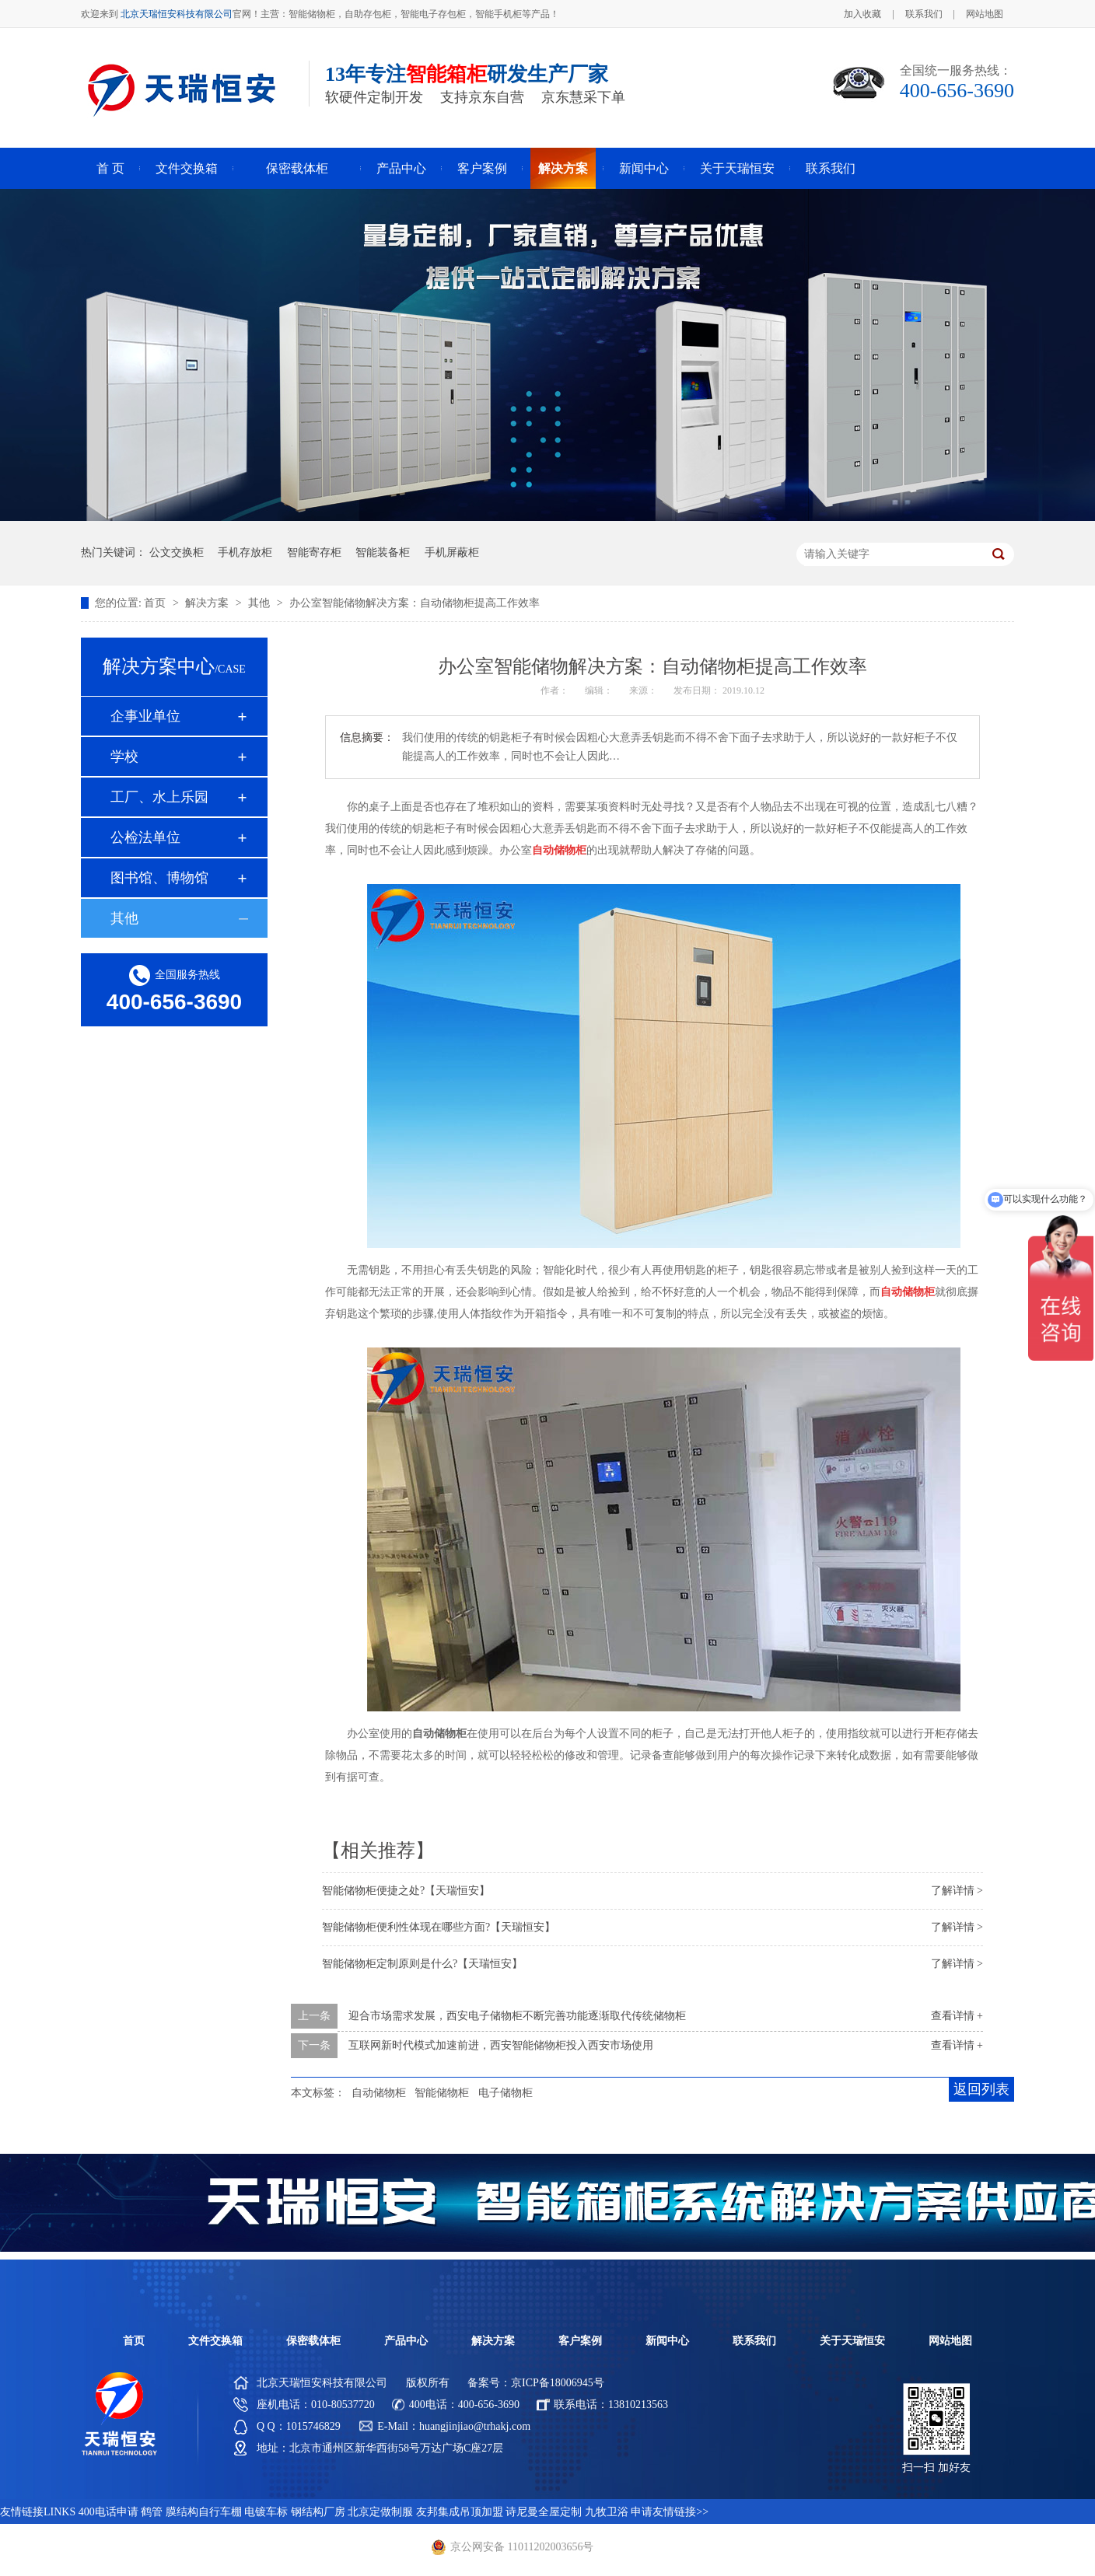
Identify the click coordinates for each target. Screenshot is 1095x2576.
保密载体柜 (297, 168)
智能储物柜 (442, 2093)
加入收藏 (862, 14)
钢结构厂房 (318, 2512)
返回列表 (981, 2089)
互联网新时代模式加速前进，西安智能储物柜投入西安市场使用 (500, 2045)
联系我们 (924, 14)
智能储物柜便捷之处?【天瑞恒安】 (406, 1890)
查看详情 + (957, 2016)
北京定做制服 (380, 2512)
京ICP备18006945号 (557, 2383)
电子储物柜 (505, 2093)
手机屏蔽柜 (452, 552)
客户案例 (482, 168)
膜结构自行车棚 (204, 2512)
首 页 (110, 168)
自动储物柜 (379, 2093)
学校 (124, 756)
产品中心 (401, 168)
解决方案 (563, 168)
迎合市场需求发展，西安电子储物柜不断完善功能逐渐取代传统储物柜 (517, 2016)
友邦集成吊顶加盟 (459, 2512)
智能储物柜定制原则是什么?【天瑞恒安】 (422, 1964)
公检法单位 (145, 837)
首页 (156, 603)
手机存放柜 (245, 552)
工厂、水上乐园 (159, 797)
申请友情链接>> (669, 2512)
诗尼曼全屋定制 (544, 2512)
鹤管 (152, 2512)
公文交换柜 (176, 552)
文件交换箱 (187, 168)
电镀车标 (266, 2512)
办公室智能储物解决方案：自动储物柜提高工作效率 (414, 603)
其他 (260, 603)
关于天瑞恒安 (737, 168)
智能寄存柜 (314, 552)
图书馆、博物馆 (159, 878)
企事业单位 (145, 716)
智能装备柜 (382, 552)
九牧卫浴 (606, 2512)
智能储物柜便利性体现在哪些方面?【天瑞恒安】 (438, 1927)
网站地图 (984, 14)
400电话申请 (108, 2512)
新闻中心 (644, 168)
